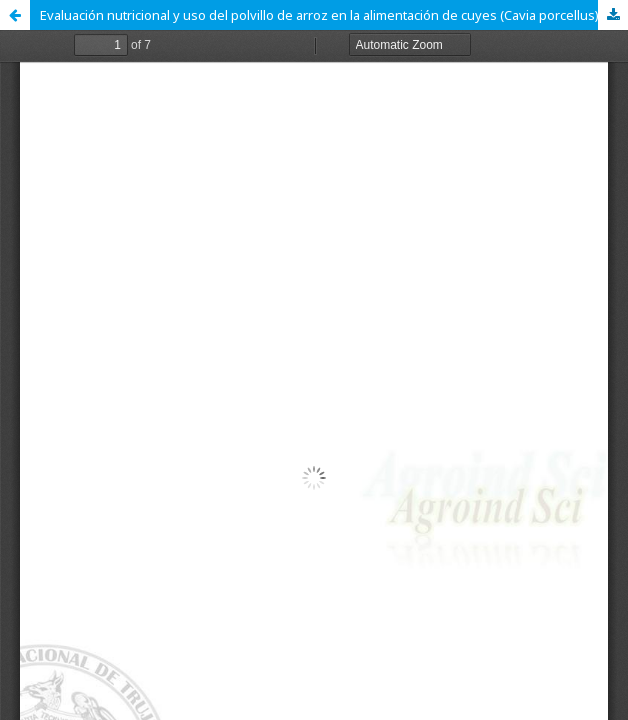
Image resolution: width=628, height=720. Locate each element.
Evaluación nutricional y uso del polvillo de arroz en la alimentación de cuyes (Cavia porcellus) (319, 15)
